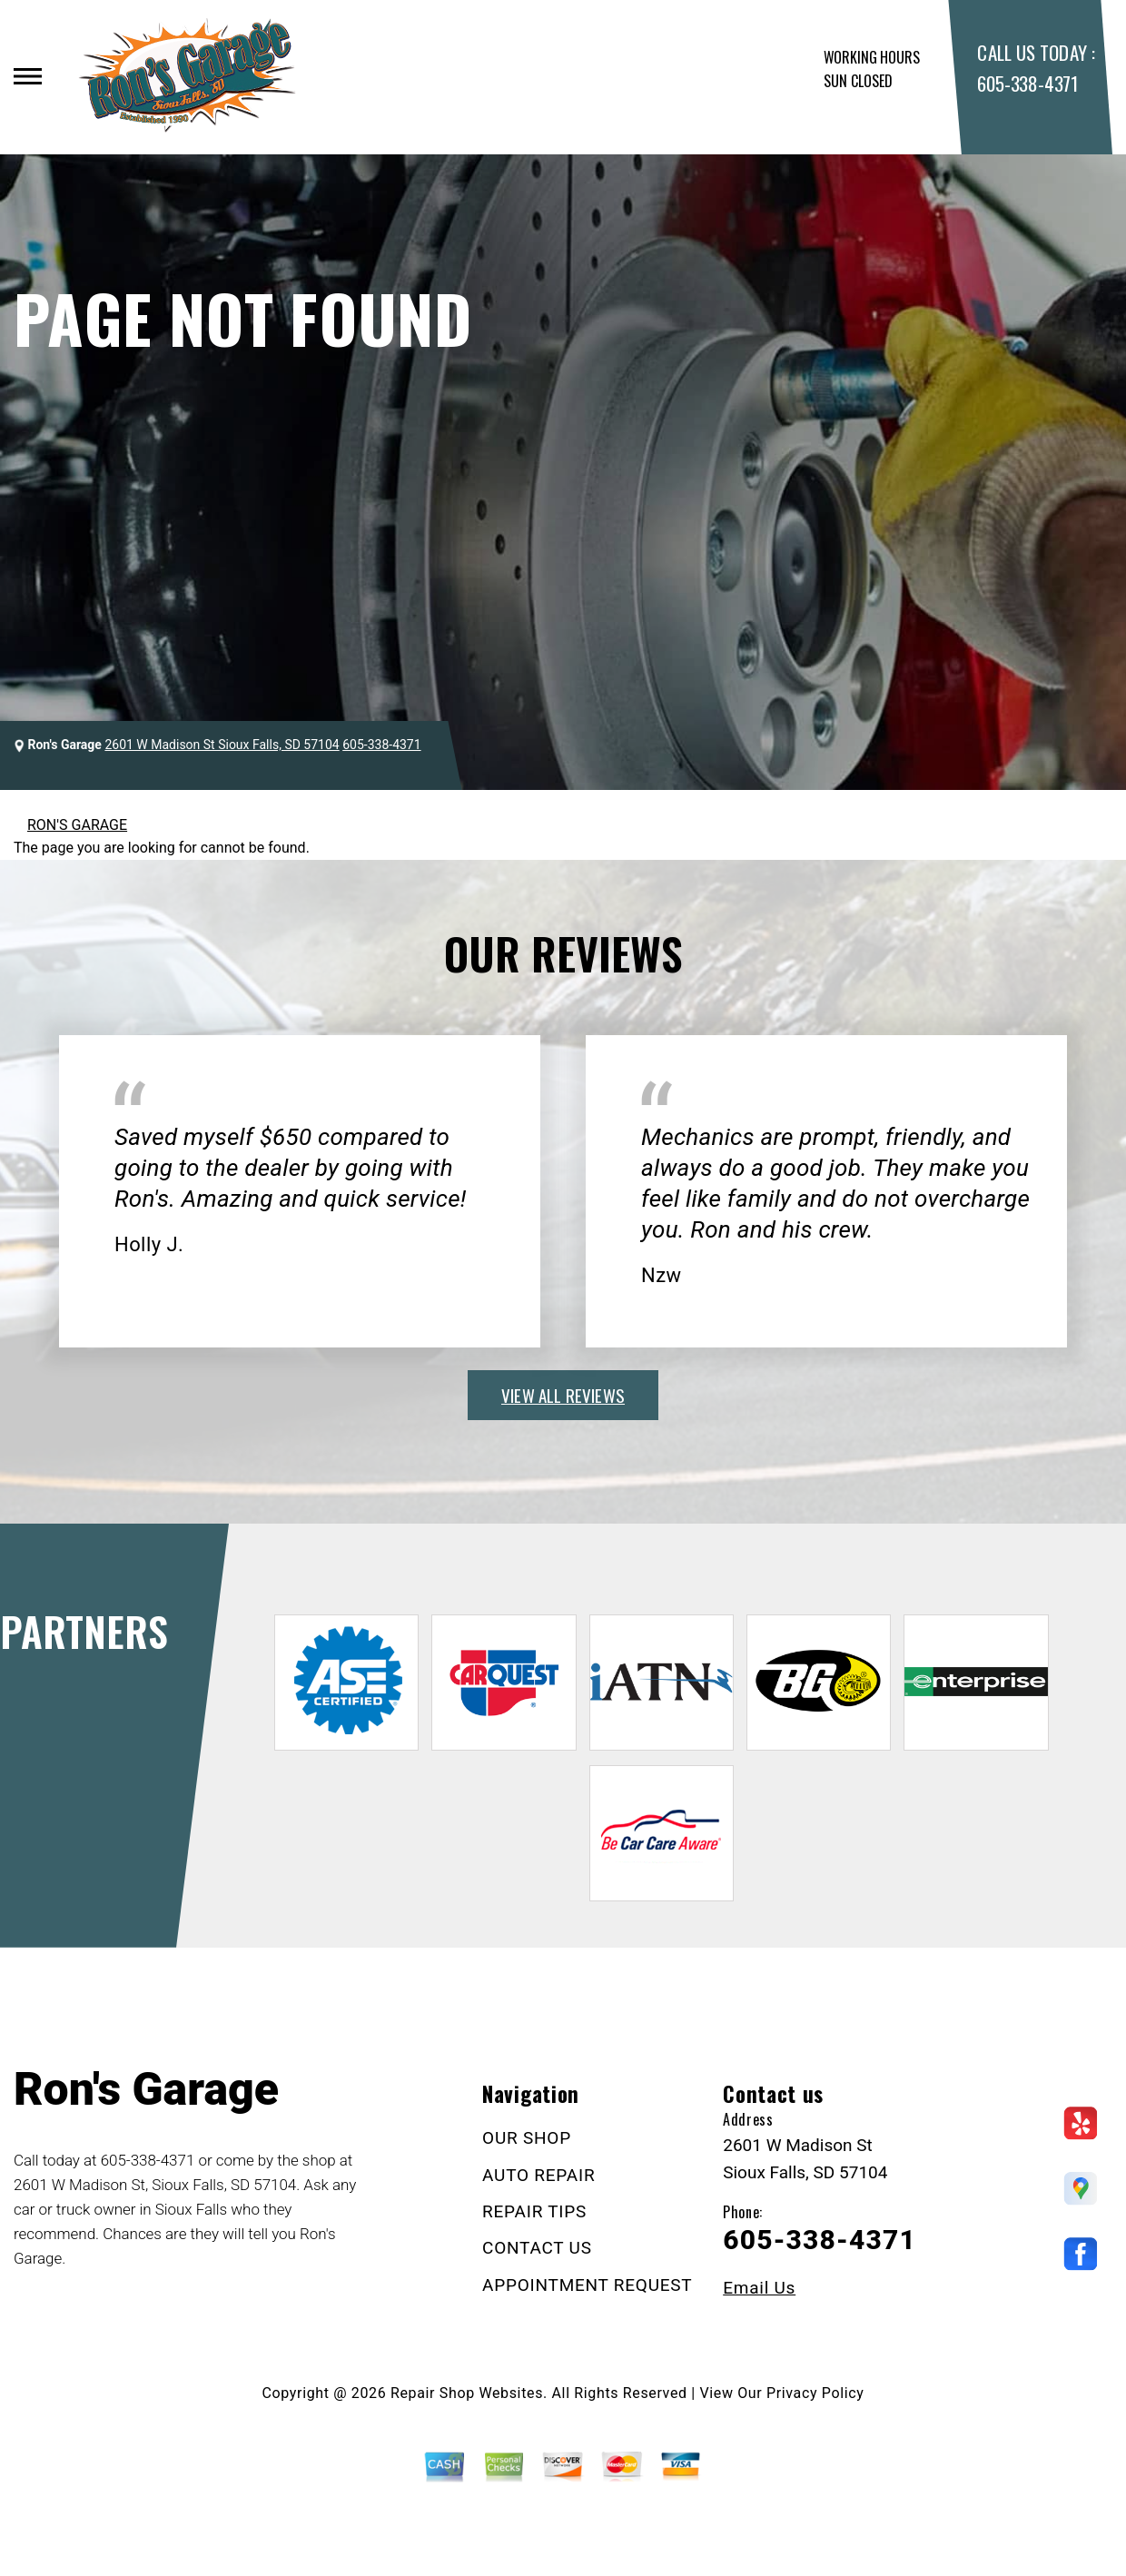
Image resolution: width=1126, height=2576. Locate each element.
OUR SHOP (526, 2137)
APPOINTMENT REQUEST (587, 2285)
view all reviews (563, 1394)
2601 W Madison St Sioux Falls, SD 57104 (221, 744)
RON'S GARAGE (77, 825)
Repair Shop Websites (466, 2393)
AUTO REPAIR (538, 2175)
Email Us (759, 2287)
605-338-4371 (1027, 83)
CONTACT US (537, 2247)
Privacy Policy (815, 2393)
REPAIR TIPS (534, 2211)
